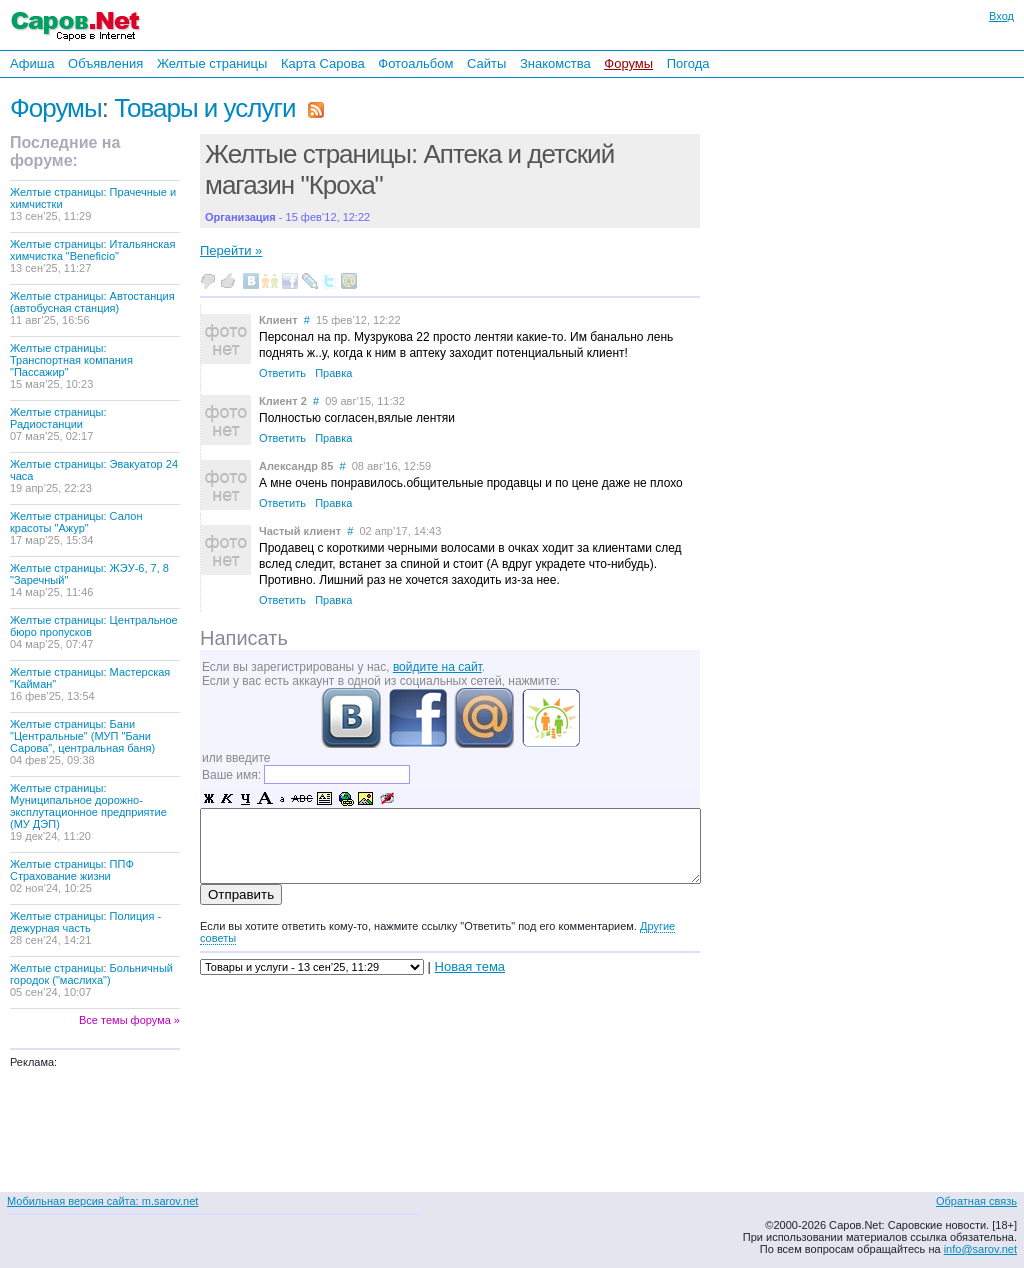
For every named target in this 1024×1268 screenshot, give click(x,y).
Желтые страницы (212, 63)
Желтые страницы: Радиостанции (58, 424)
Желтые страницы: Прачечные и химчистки (93, 204)
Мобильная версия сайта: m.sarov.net (102, 1201)
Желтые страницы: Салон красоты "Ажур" (76, 528)
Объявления (105, 63)
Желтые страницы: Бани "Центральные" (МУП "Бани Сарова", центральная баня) (82, 742)
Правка (333, 373)
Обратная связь (976, 1201)
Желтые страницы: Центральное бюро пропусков (94, 632)
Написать (244, 638)
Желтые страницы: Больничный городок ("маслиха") (91, 980)
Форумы (628, 63)
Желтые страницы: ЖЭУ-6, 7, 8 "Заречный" (89, 580)
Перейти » (231, 250)
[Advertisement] (840, 349)
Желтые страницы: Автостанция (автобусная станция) (92, 308)
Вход (1001, 16)
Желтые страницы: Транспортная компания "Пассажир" (71, 366)
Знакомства (555, 63)
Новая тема (470, 966)
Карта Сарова (323, 63)
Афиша (32, 63)
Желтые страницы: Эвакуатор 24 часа (94, 476)
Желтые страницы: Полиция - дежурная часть (85, 928)
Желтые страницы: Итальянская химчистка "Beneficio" (92, 256)
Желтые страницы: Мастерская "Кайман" (90, 684)
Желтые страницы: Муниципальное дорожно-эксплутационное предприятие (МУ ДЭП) (88, 812)
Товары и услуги (204, 108)
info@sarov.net (980, 1249)
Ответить (282, 373)
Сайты (486, 63)
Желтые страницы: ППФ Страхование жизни (72, 876)
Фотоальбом (415, 63)
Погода (688, 63)
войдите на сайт (437, 667)
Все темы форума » (129, 1020)
